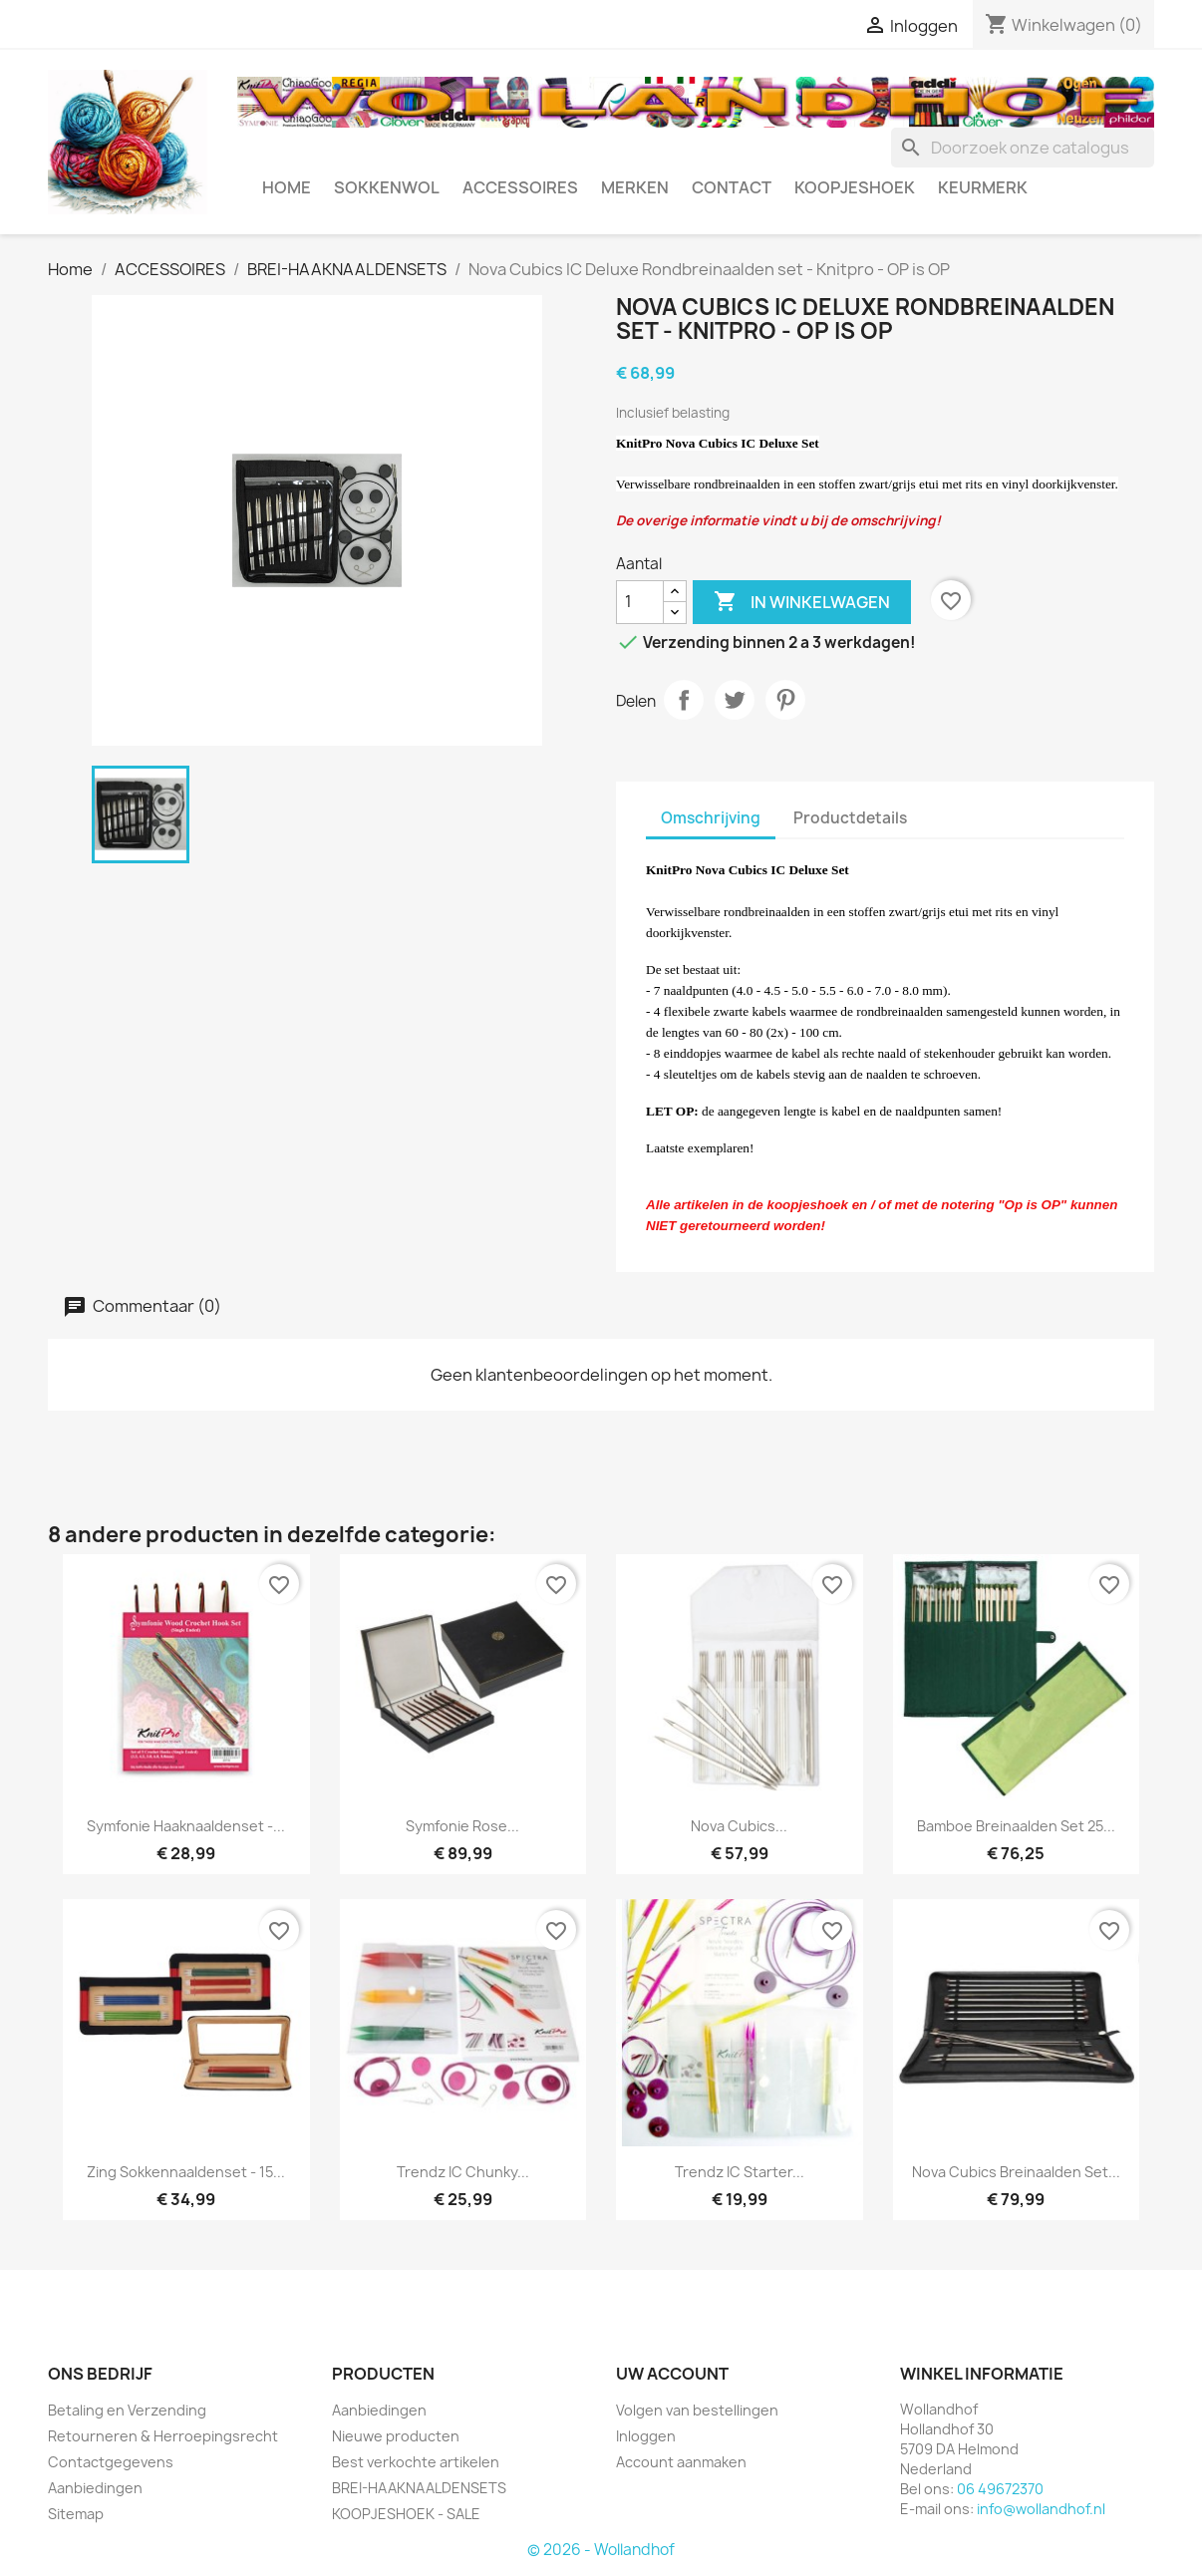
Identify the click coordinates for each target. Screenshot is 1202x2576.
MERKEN (635, 187)
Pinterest (785, 700)
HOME (286, 187)
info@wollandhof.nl (1041, 2508)
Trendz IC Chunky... (463, 2171)
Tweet (734, 700)
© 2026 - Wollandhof (601, 2549)
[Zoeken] (1022, 147)
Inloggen (646, 2435)
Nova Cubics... (739, 1825)
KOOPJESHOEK (854, 187)
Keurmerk (983, 187)
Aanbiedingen (95, 2487)
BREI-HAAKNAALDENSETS (419, 2487)
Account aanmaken (681, 2461)
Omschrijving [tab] (710, 817)
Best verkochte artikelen (415, 2461)
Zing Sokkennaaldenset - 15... (186, 2171)
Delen (684, 700)
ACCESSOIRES (520, 187)
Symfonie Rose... (462, 1825)
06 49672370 (1000, 2488)
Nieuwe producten (395, 2435)
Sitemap (76, 2513)
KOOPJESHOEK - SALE (406, 2513)
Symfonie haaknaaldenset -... (186, 1825)
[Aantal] (640, 602)
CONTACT (731, 187)
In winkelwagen (802, 602)
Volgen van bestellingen (697, 2410)
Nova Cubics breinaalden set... (1016, 2171)
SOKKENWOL (387, 187)
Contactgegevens (110, 2461)
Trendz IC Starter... (739, 2171)
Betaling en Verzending (127, 2410)
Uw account (672, 2374)
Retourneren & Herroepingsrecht (163, 2435)
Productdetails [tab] (850, 817)
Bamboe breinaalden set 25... (1016, 1825)
